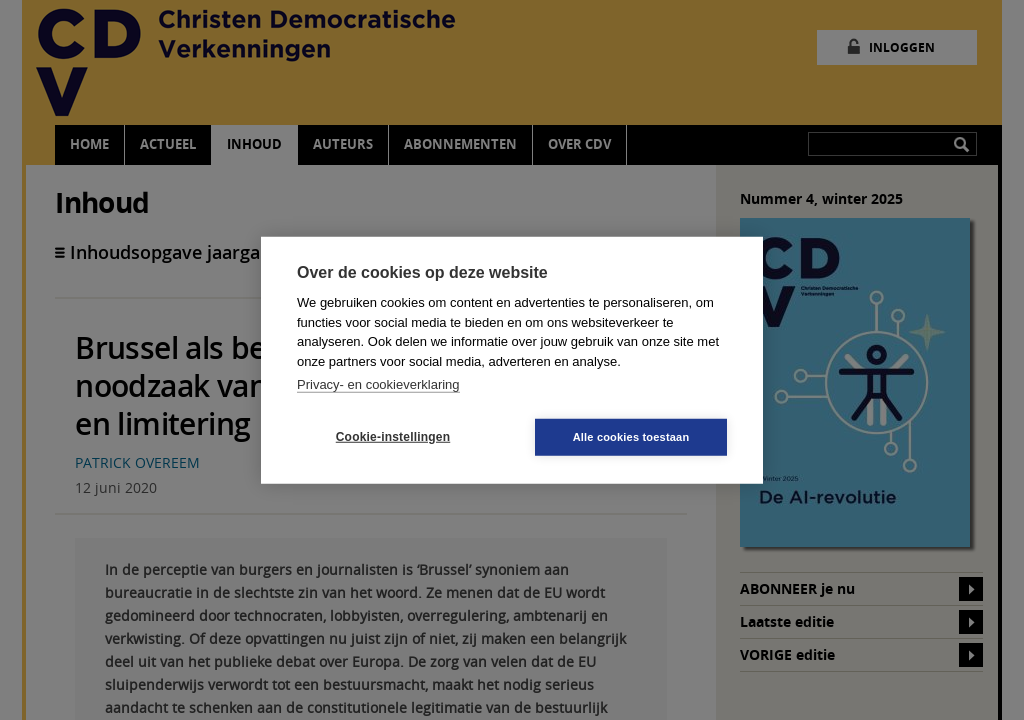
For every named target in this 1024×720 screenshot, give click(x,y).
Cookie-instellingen (393, 437)
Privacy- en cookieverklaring (378, 384)
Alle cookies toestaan (631, 436)
